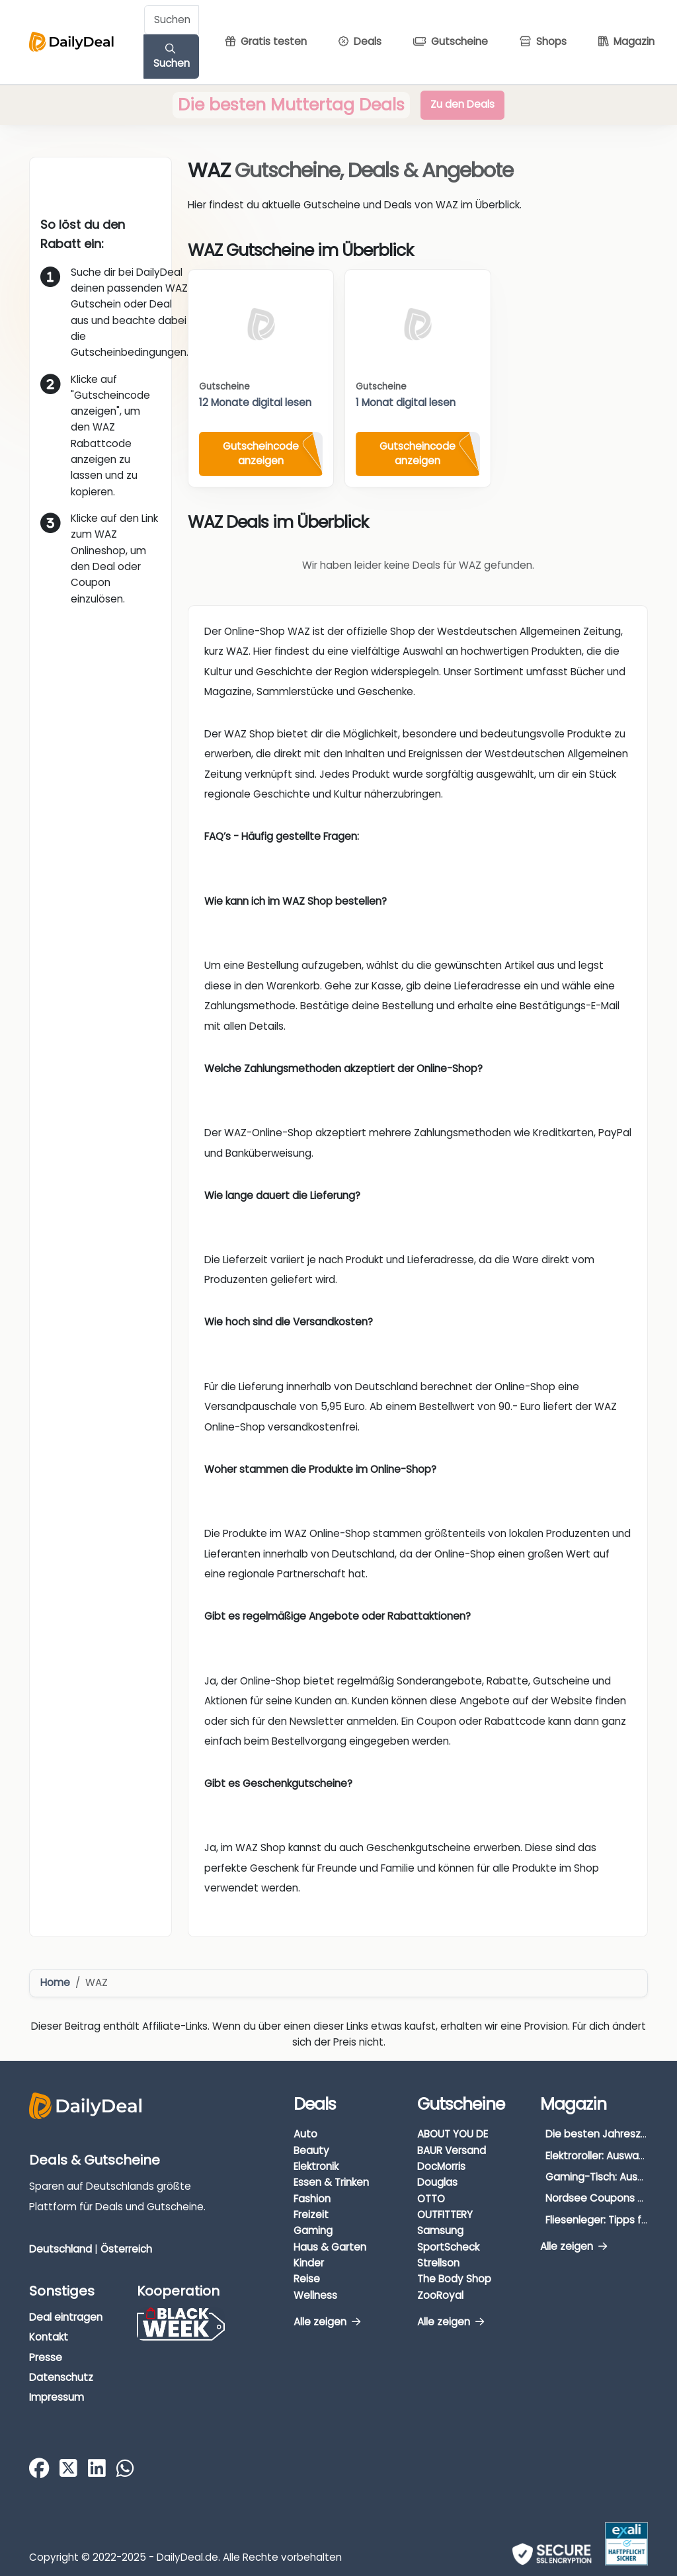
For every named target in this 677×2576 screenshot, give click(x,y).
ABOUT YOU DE (452, 2134)
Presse (45, 2357)
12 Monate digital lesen (255, 402)
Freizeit (311, 2215)
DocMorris (441, 2166)
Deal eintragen (65, 2317)
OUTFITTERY (445, 2215)
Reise (307, 2279)
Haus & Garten (330, 2247)
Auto (305, 2134)
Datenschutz (61, 2377)
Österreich (126, 2249)
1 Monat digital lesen (406, 402)
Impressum (56, 2397)
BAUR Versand (451, 2150)
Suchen (171, 57)
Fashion (312, 2199)
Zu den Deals (462, 104)
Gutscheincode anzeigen (261, 453)
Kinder (309, 2263)
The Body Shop (454, 2279)
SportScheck (448, 2247)
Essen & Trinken (331, 2182)
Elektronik (316, 2166)
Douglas (437, 2182)
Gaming (313, 2230)
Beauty (311, 2150)
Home (55, 1982)
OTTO (431, 2199)
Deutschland (60, 2249)
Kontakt (48, 2337)
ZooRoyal (440, 2295)
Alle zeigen (327, 2322)
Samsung (440, 2230)
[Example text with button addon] (171, 19)
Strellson (438, 2263)
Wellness (315, 2295)
